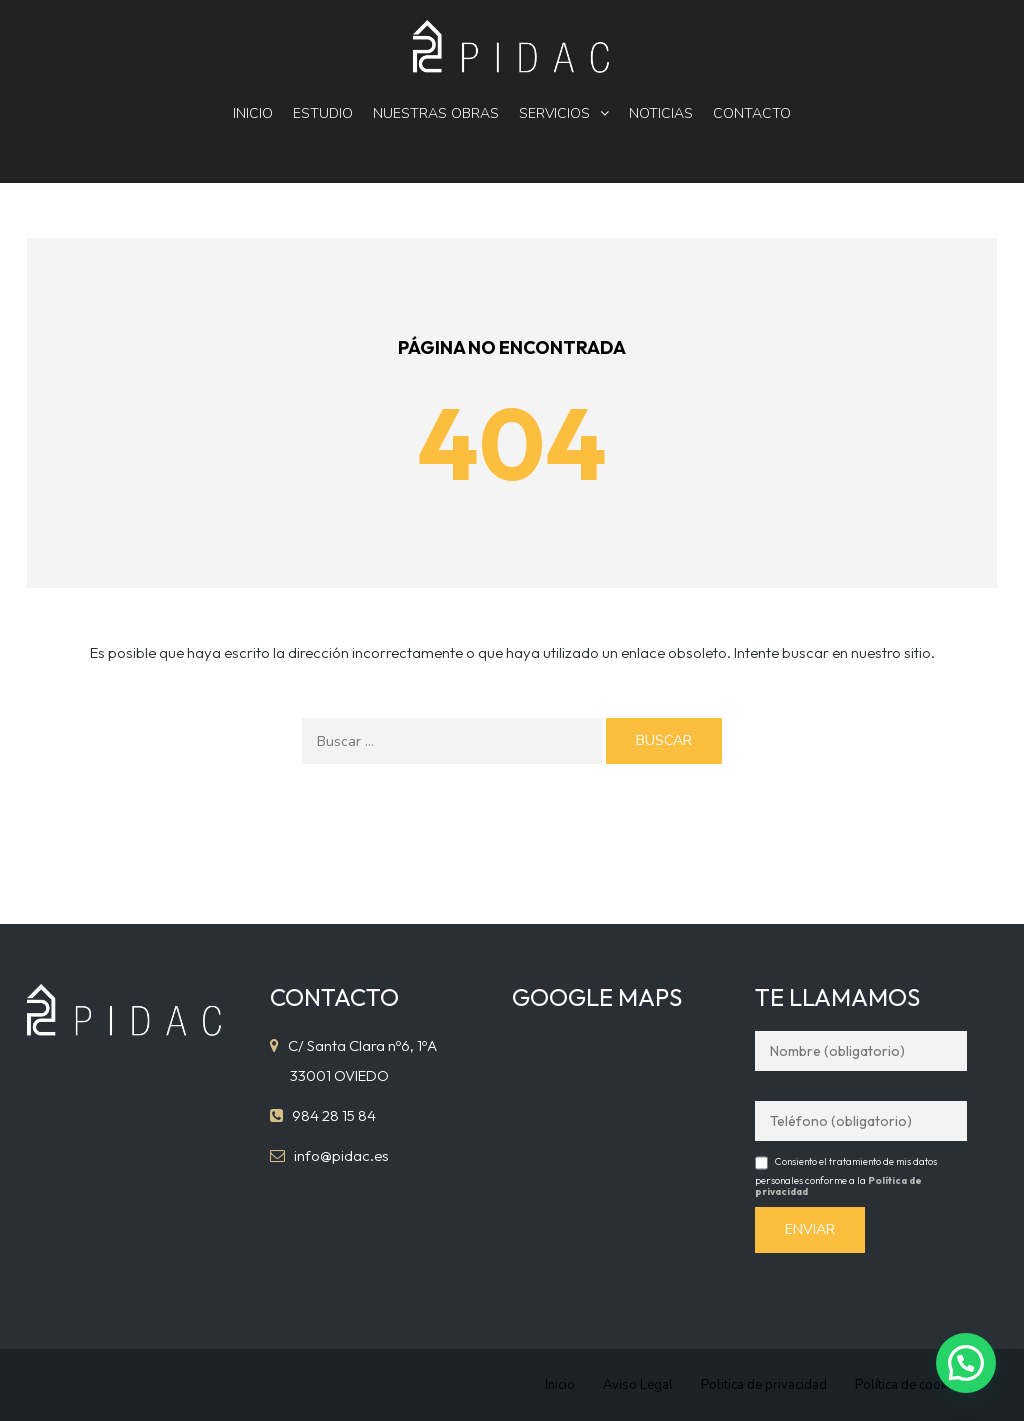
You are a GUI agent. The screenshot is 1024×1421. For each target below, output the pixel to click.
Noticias (661, 113)
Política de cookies (909, 1385)
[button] (966, 1363)
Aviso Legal (638, 1385)
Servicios (554, 113)
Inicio (253, 113)
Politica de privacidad (764, 1385)
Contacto (752, 113)
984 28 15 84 (334, 1115)
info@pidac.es (341, 1155)
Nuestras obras (436, 113)
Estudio (323, 113)
